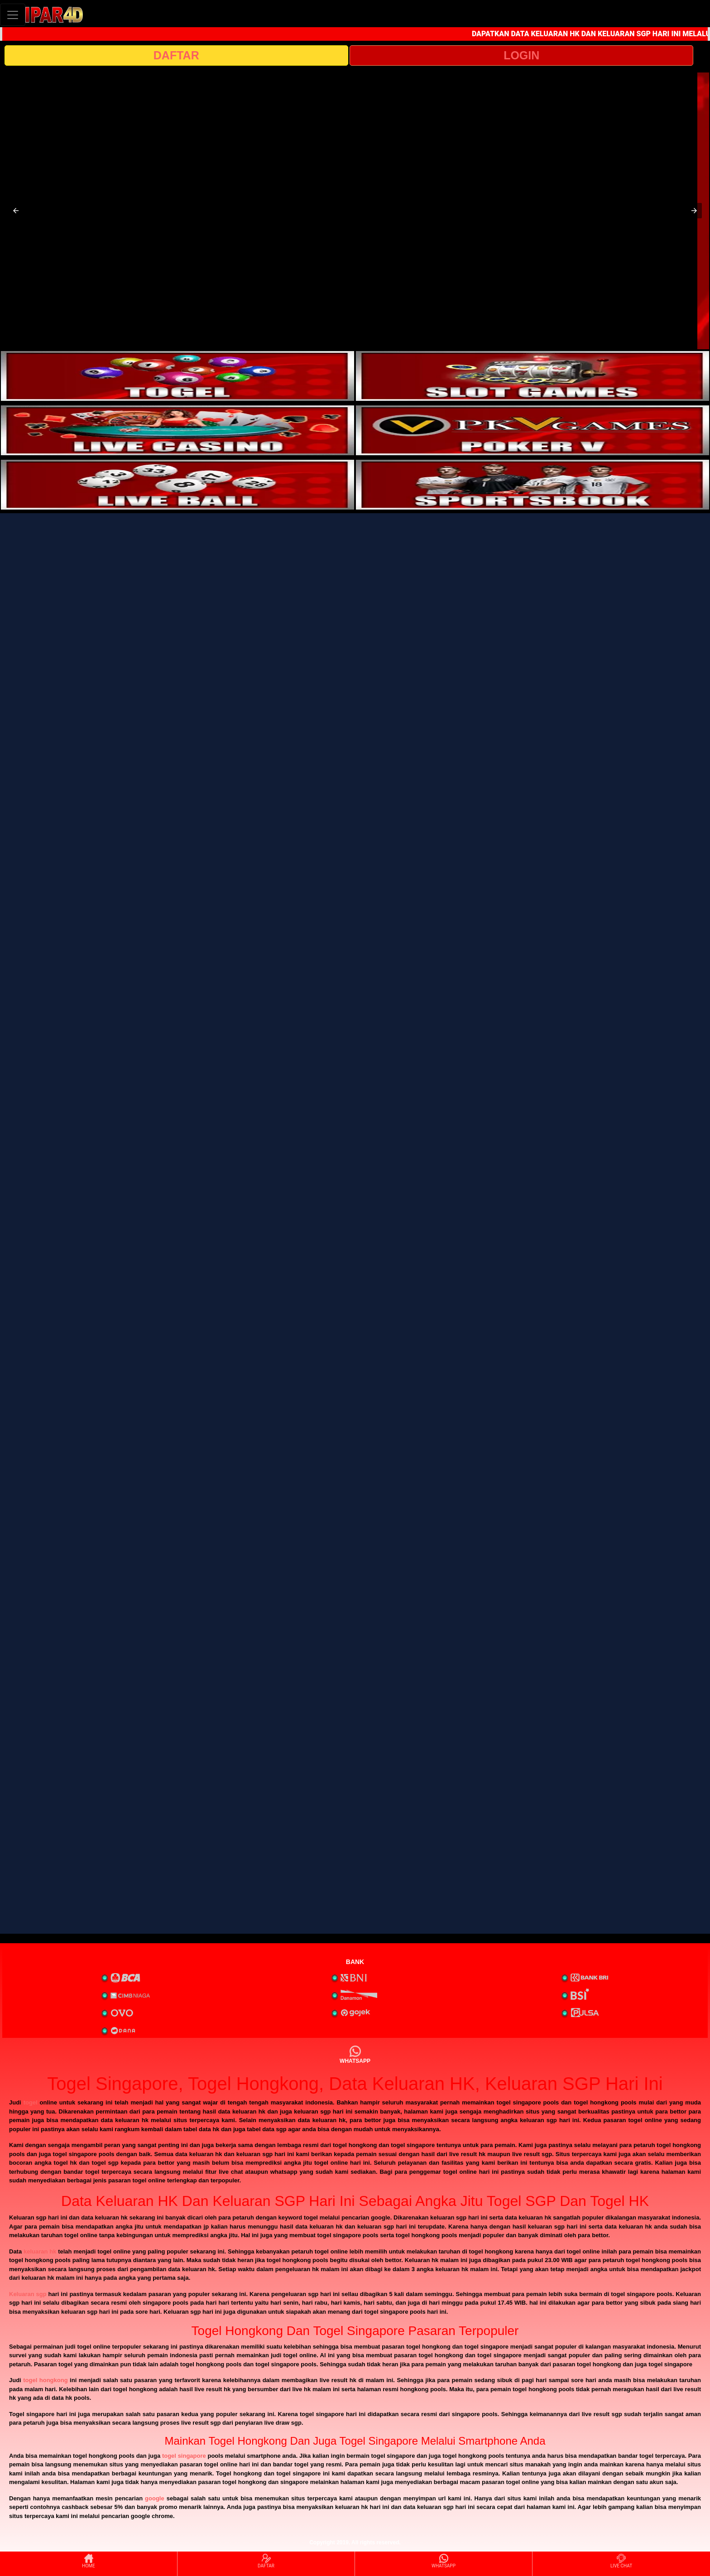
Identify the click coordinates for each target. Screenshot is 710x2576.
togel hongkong (45, 2380)
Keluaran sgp (28, 2294)
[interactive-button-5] (177, 485)
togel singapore (184, 2455)
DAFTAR (176, 55)
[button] (16, 210)
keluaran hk (40, 2251)
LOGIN (521, 55)
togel (31, 2102)
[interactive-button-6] (532, 485)
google (154, 2498)
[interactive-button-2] (532, 376)
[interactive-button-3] (177, 430)
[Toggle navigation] (12, 15)
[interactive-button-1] (177, 376)
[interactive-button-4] (532, 430)
